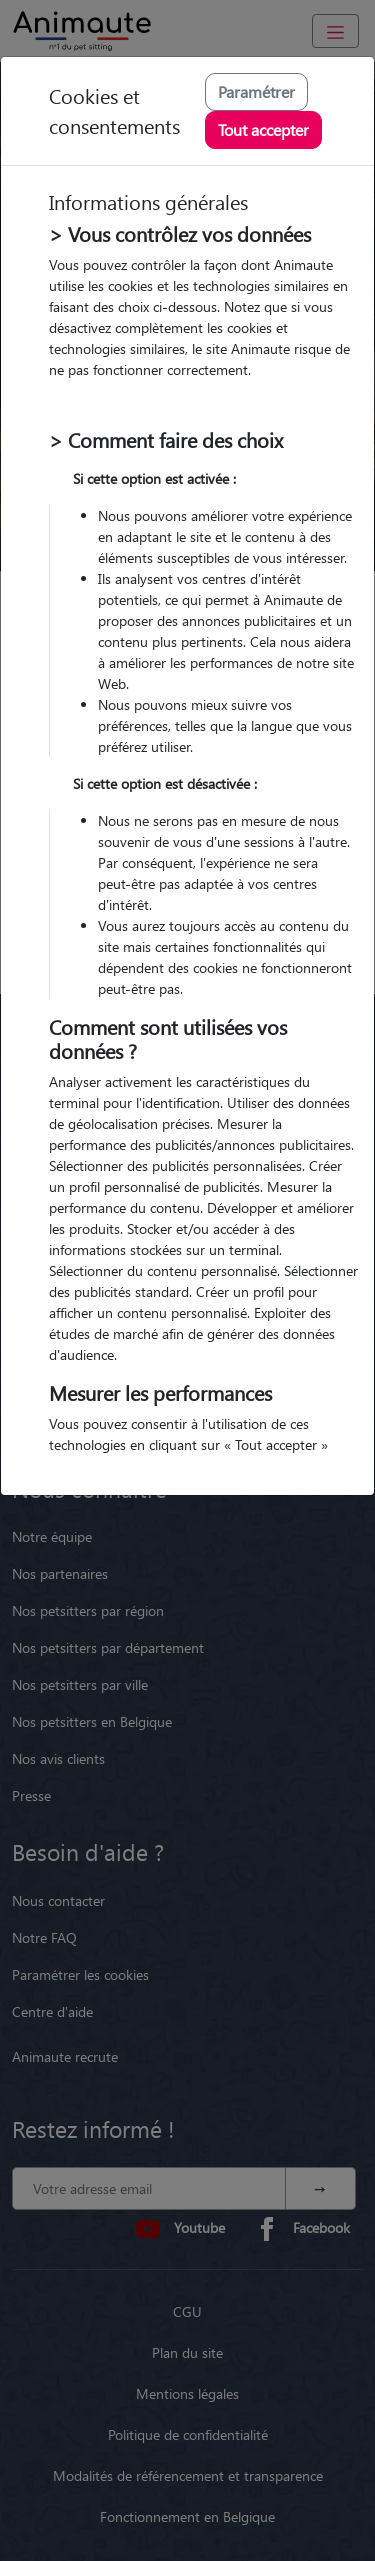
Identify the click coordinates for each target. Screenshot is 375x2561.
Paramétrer (256, 91)
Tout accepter (263, 129)
